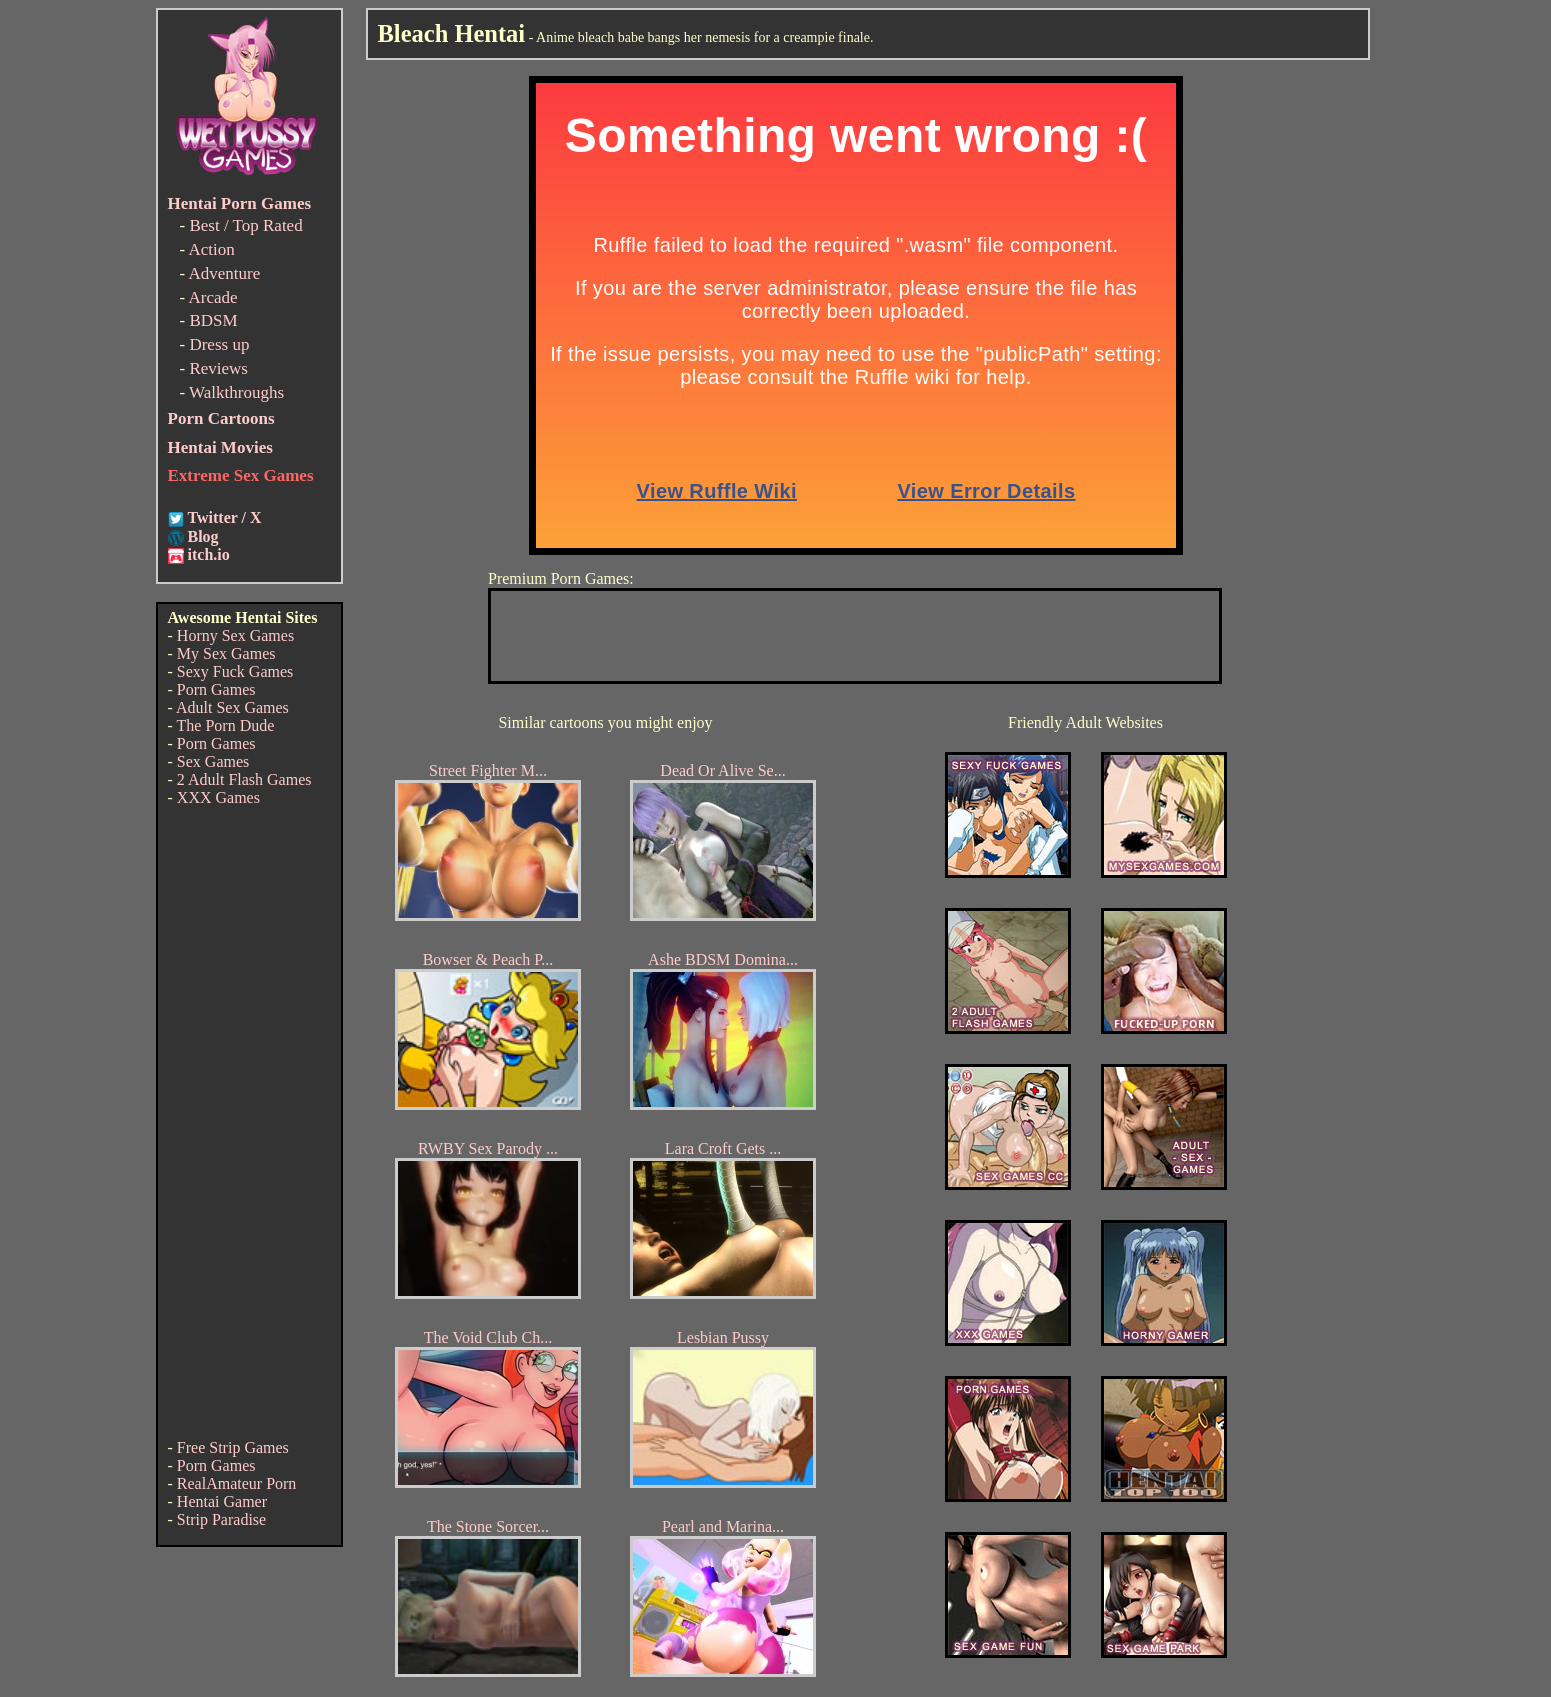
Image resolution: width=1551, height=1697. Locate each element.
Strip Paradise (221, 1519)
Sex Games (213, 761)
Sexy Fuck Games (235, 671)
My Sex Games (226, 653)
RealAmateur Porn (237, 1483)
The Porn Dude (226, 725)
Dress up (219, 344)
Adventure (224, 273)
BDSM (213, 320)
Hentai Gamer (222, 1501)
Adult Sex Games (232, 707)
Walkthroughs (236, 392)
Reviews (218, 368)
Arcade (212, 297)
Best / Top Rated (245, 225)
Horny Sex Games (235, 635)
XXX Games (218, 797)
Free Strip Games (233, 1447)
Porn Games (216, 689)
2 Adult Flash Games (244, 779)
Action (211, 249)
